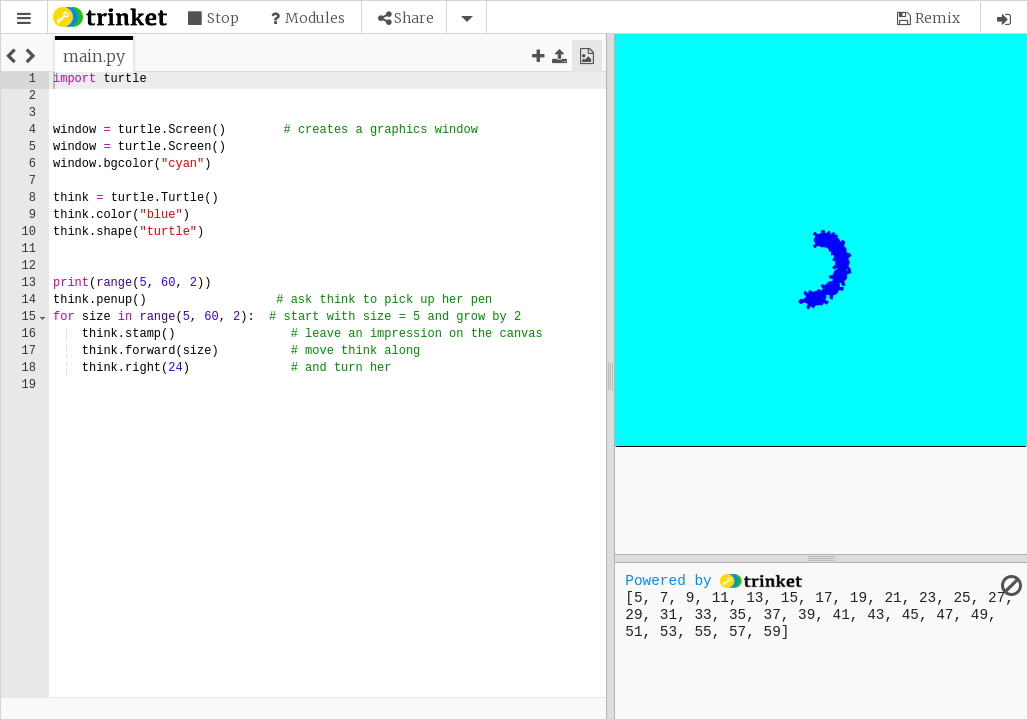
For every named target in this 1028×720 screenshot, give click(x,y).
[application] (821, 240)
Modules (315, 18)
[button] (24, 18)
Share (414, 18)
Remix (937, 18)
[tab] (94, 56)
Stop (223, 18)
